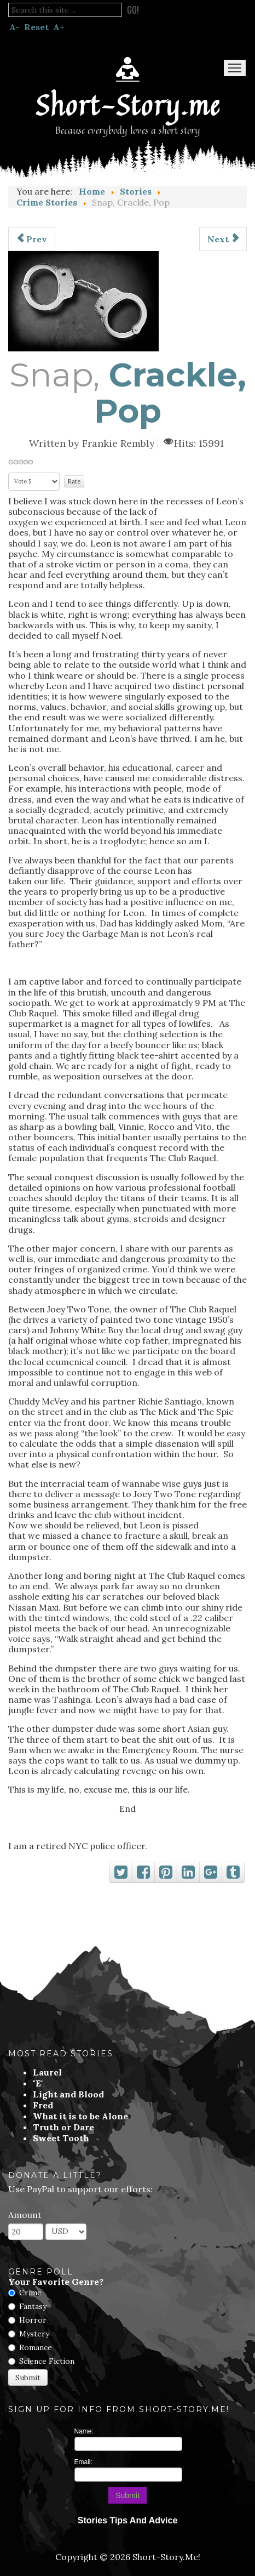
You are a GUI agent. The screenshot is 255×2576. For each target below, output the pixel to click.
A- (14, 26)
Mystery (34, 2334)
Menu (235, 68)
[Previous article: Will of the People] (31, 239)
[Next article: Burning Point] (223, 239)
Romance (35, 2347)
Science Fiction (46, 2361)
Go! (133, 9)
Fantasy (33, 2306)
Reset (36, 26)
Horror (33, 2320)
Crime (30, 2293)
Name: (84, 2431)
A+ (59, 26)
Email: (83, 2462)
